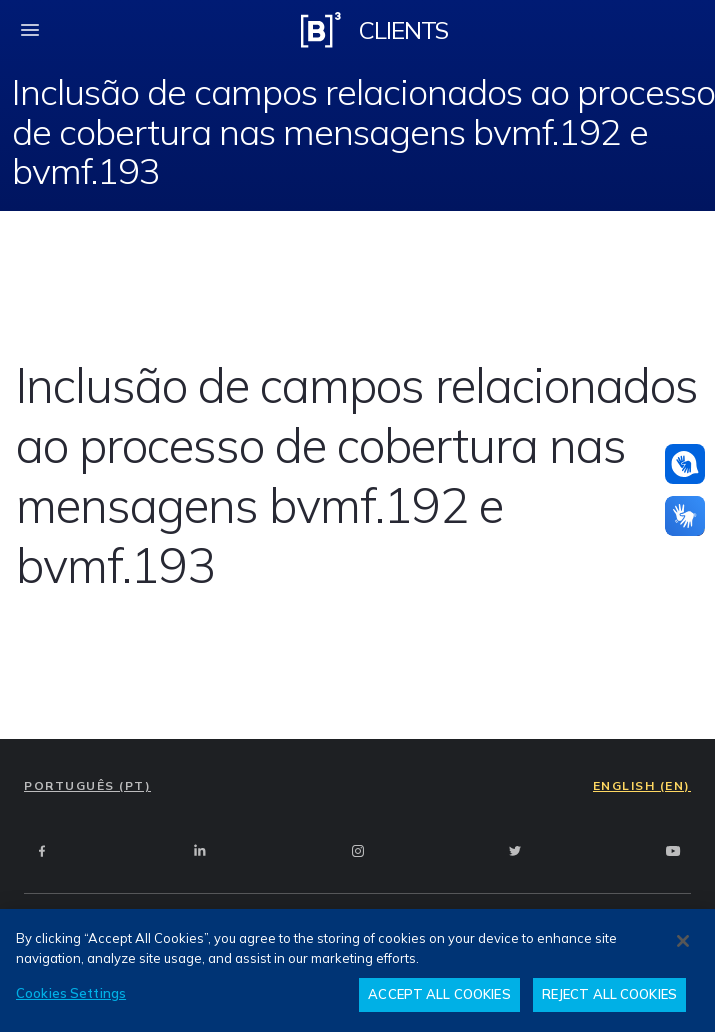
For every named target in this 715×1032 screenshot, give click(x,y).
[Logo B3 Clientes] (321, 30)
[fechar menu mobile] (30, 30)
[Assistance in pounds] (685, 464)
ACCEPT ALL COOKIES (439, 994)
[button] (685, 464)
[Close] (683, 941)
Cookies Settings (71, 993)
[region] (357, 970)
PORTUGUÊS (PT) (87, 785)
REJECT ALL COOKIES (609, 994)
